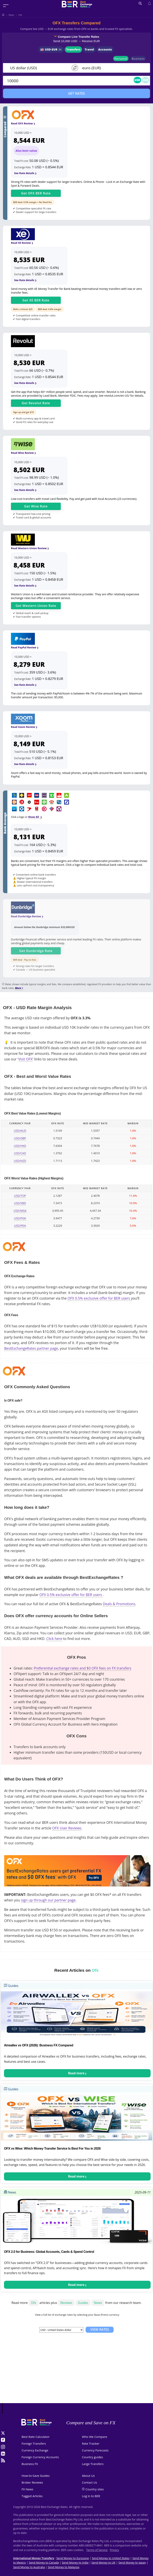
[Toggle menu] (6, 5)
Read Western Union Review (29, 548)
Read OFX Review (22, 123)
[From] (38, 68)
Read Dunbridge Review (26, 916)
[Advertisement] (76, 2371)
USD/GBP (20, 1138)
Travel (89, 49)
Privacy (114, 2550)
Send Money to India (75, 2562)
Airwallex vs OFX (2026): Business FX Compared (38, 2045)
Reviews (66, 2303)
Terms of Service (97, 2550)
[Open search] (140, 4)
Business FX (30, 2464)
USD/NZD (20, 1161)
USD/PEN (20, 1226)
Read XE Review (21, 243)
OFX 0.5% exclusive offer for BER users (99, 1298)
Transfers (73, 49)
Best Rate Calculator (35, 2437)
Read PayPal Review (23, 647)
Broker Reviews (32, 2482)
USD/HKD (20, 1146)
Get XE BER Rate (35, 300)
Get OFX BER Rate (36, 193)
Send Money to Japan (132, 2562)
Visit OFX (25, 1059)
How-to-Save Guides (36, 2476)
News (10, 2192)
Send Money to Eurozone (72, 2558)
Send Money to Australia (29, 2567)
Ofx (33, 2303)
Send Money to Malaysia (63, 2567)
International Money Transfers (33, 2558)
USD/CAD (20, 1153)
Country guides (92, 2457)
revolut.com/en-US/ (116, 395)
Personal (120, 58)
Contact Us (89, 2482)
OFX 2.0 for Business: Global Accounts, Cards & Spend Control (49, 2251)
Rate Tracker (90, 2443)
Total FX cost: (21, 161)
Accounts (105, 49)
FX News (27, 2489)
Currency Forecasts (95, 2450)
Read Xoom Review (23, 727)
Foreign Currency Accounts (40, 2457)
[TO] (112, 68)
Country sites (94, 2489)
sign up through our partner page (48, 1900)
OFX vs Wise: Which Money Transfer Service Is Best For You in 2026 (52, 2148)
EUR (145, 80)
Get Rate (36, 403)
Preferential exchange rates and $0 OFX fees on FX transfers (82, 1668)
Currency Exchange (35, 2450)
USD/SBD (20, 1203)
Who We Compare (94, 2437)
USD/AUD (20, 1130)
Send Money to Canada (44, 2562)
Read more (76, 2073)
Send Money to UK (103, 2562)
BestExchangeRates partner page (31, 1348)
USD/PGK (20, 1218)
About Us (88, 2476)
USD (137, 80)
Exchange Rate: (22, 167)
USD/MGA (20, 1211)
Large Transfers (93, 2464)
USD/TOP (20, 1196)
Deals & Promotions (119, 1603)
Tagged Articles (32, 2496)
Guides (11, 1986)
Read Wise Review (22, 453)
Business (138, 58)
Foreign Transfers (34, 2443)
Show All (34, 817)
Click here (54, 1638)
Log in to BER (91, 2496)
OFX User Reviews (66, 1828)
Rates (11, 14)
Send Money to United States (110, 2558)
